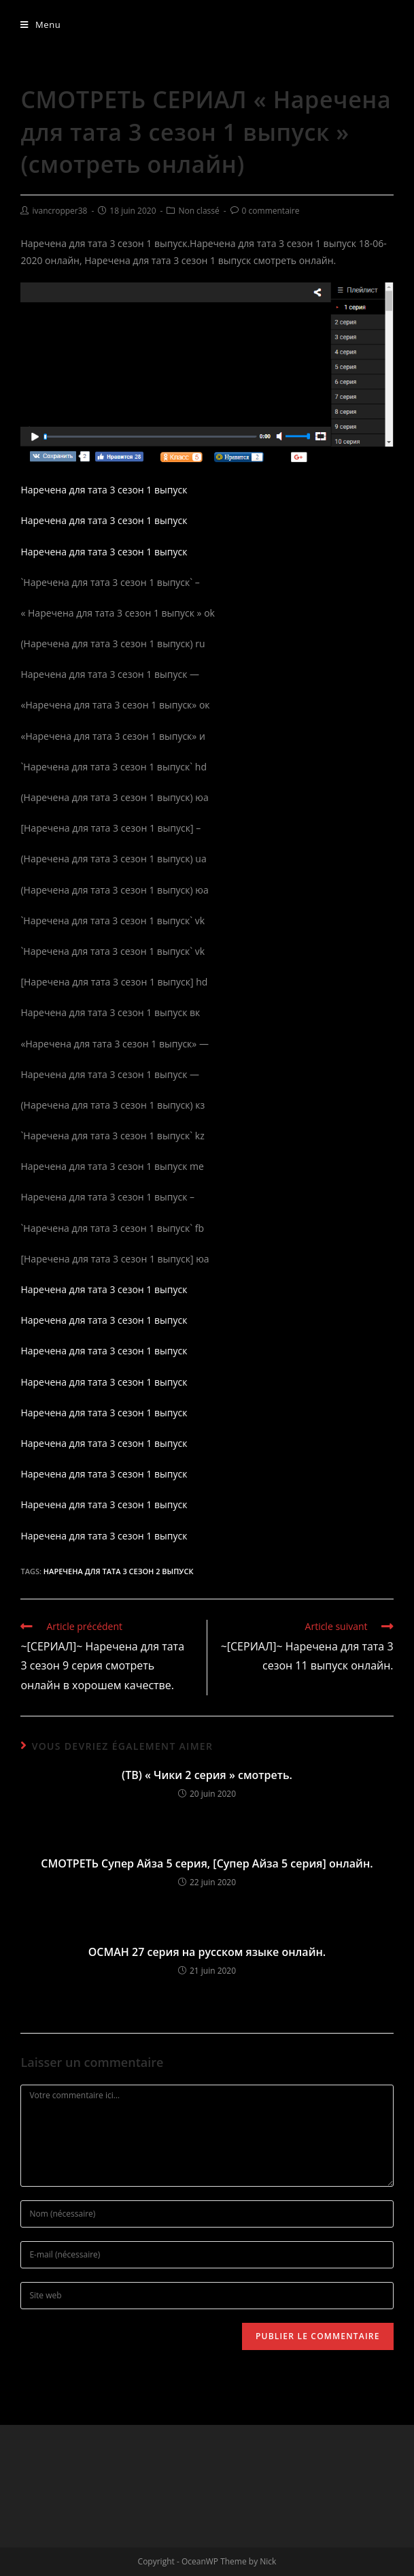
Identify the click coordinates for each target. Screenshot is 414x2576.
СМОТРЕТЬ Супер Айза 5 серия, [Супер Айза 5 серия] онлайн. (207, 1863)
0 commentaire (271, 210)
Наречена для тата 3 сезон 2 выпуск (119, 1571)
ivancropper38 (59, 210)
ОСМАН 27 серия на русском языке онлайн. (207, 1951)
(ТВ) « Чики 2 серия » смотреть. (207, 1774)
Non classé (198, 210)
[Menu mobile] (40, 24)
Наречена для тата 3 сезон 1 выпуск (103, 489)
